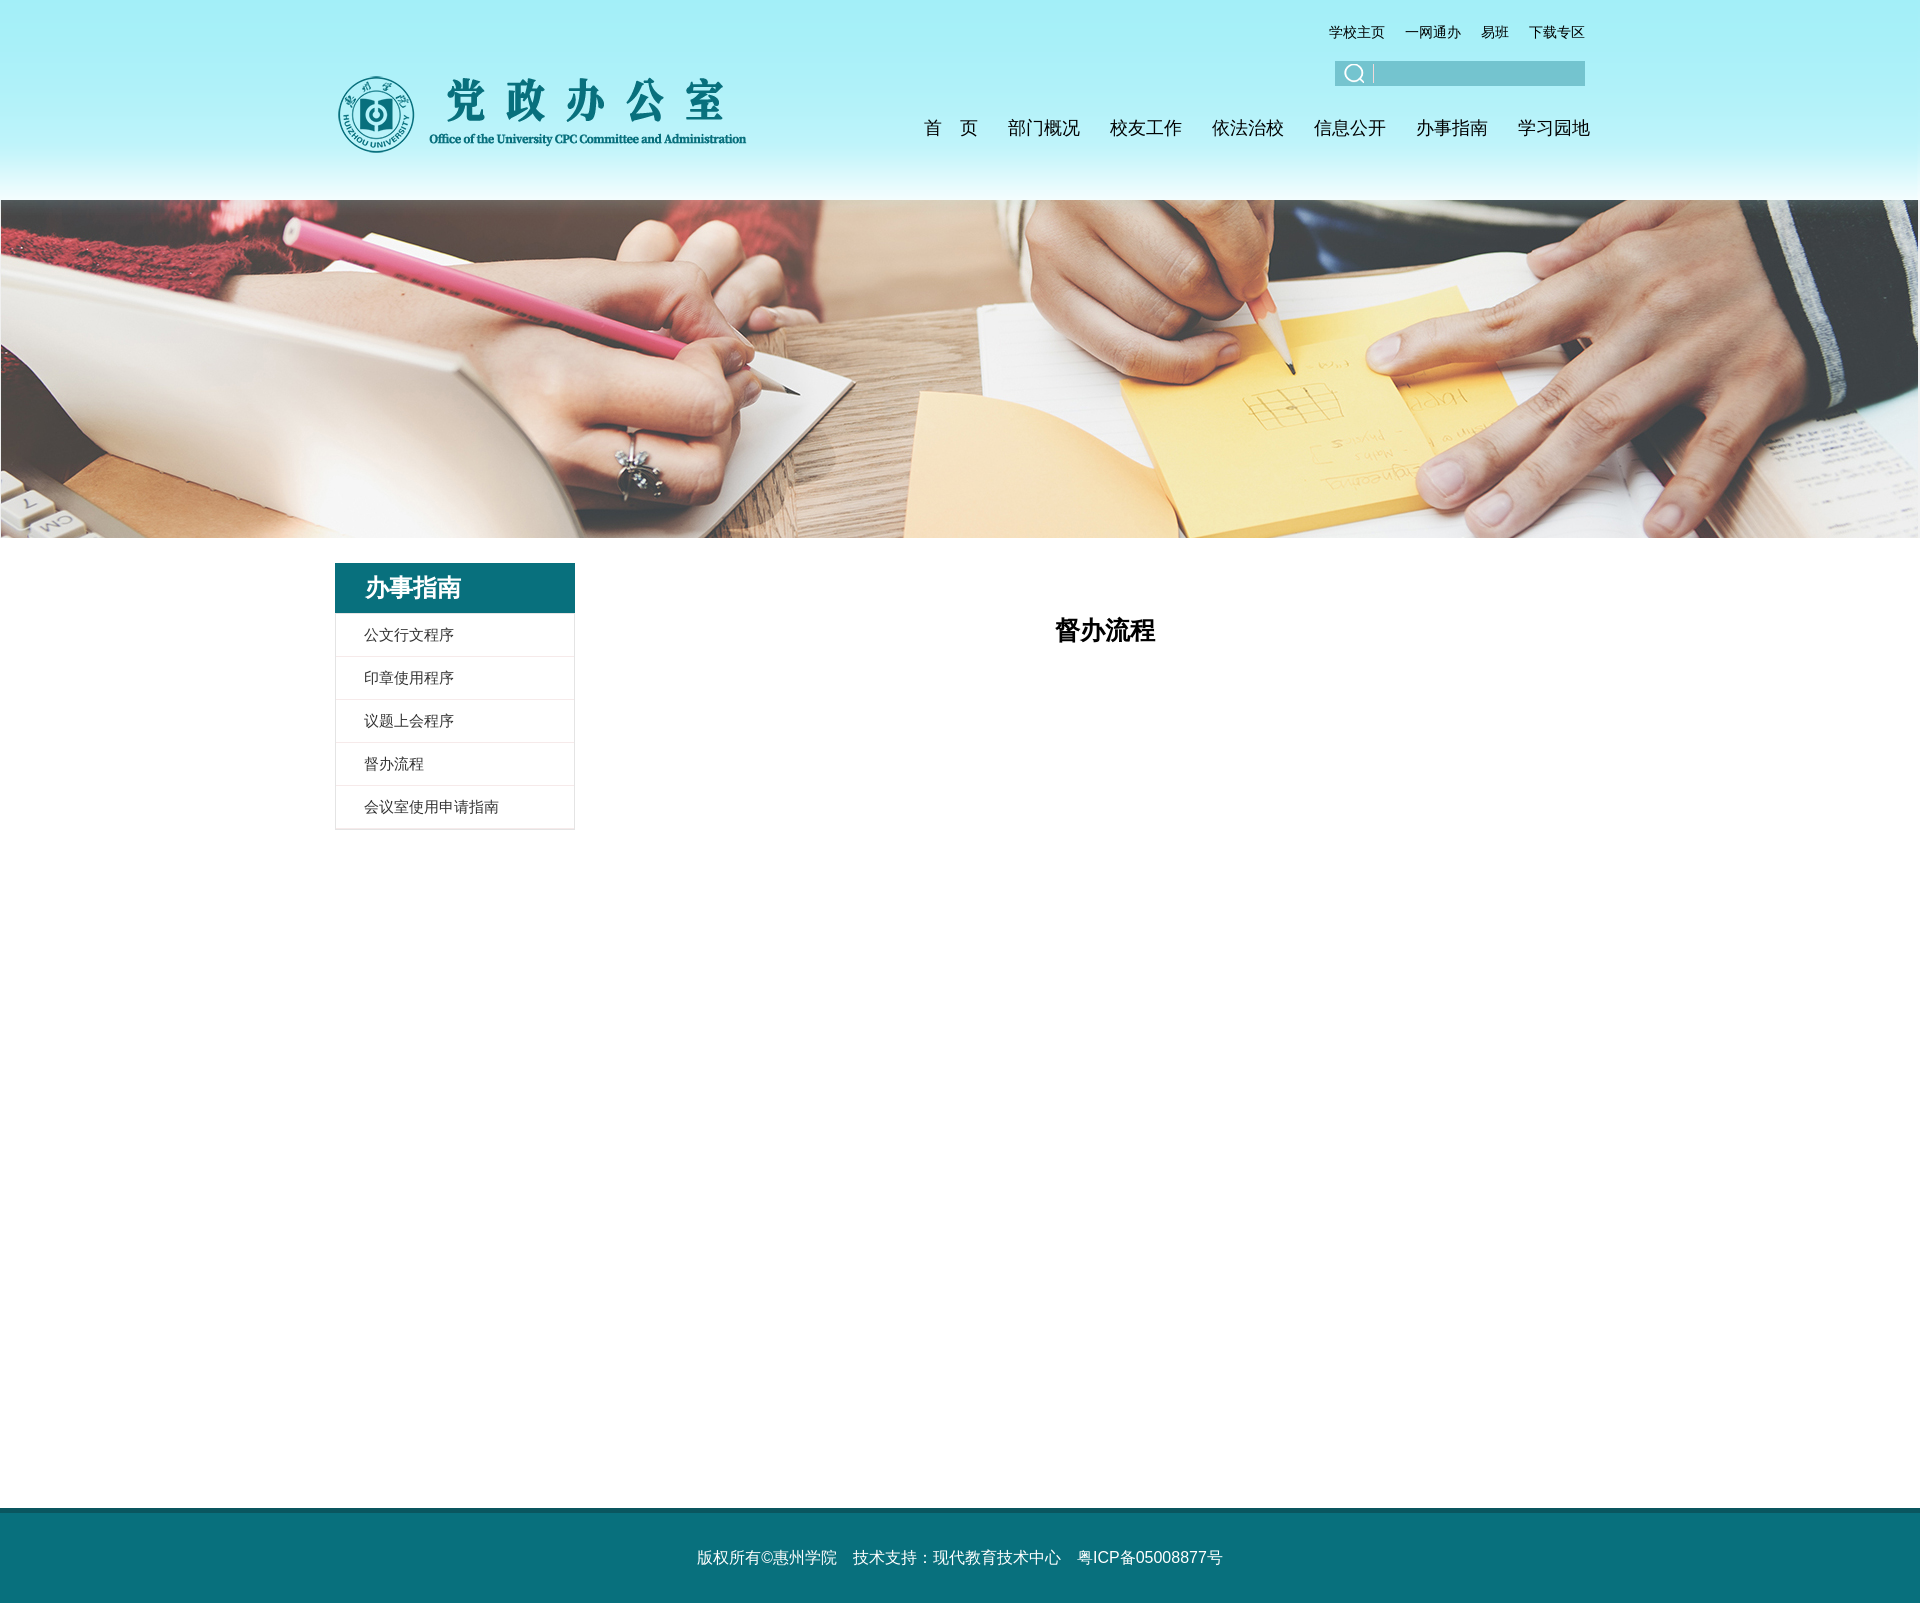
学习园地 (1554, 128)
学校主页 (1357, 32)
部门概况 (1044, 128)
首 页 (951, 128)
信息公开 (1350, 128)
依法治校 (1248, 128)
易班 (1495, 32)
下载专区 (1557, 32)
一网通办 (1433, 32)
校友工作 (1146, 128)
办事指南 (1452, 128)
